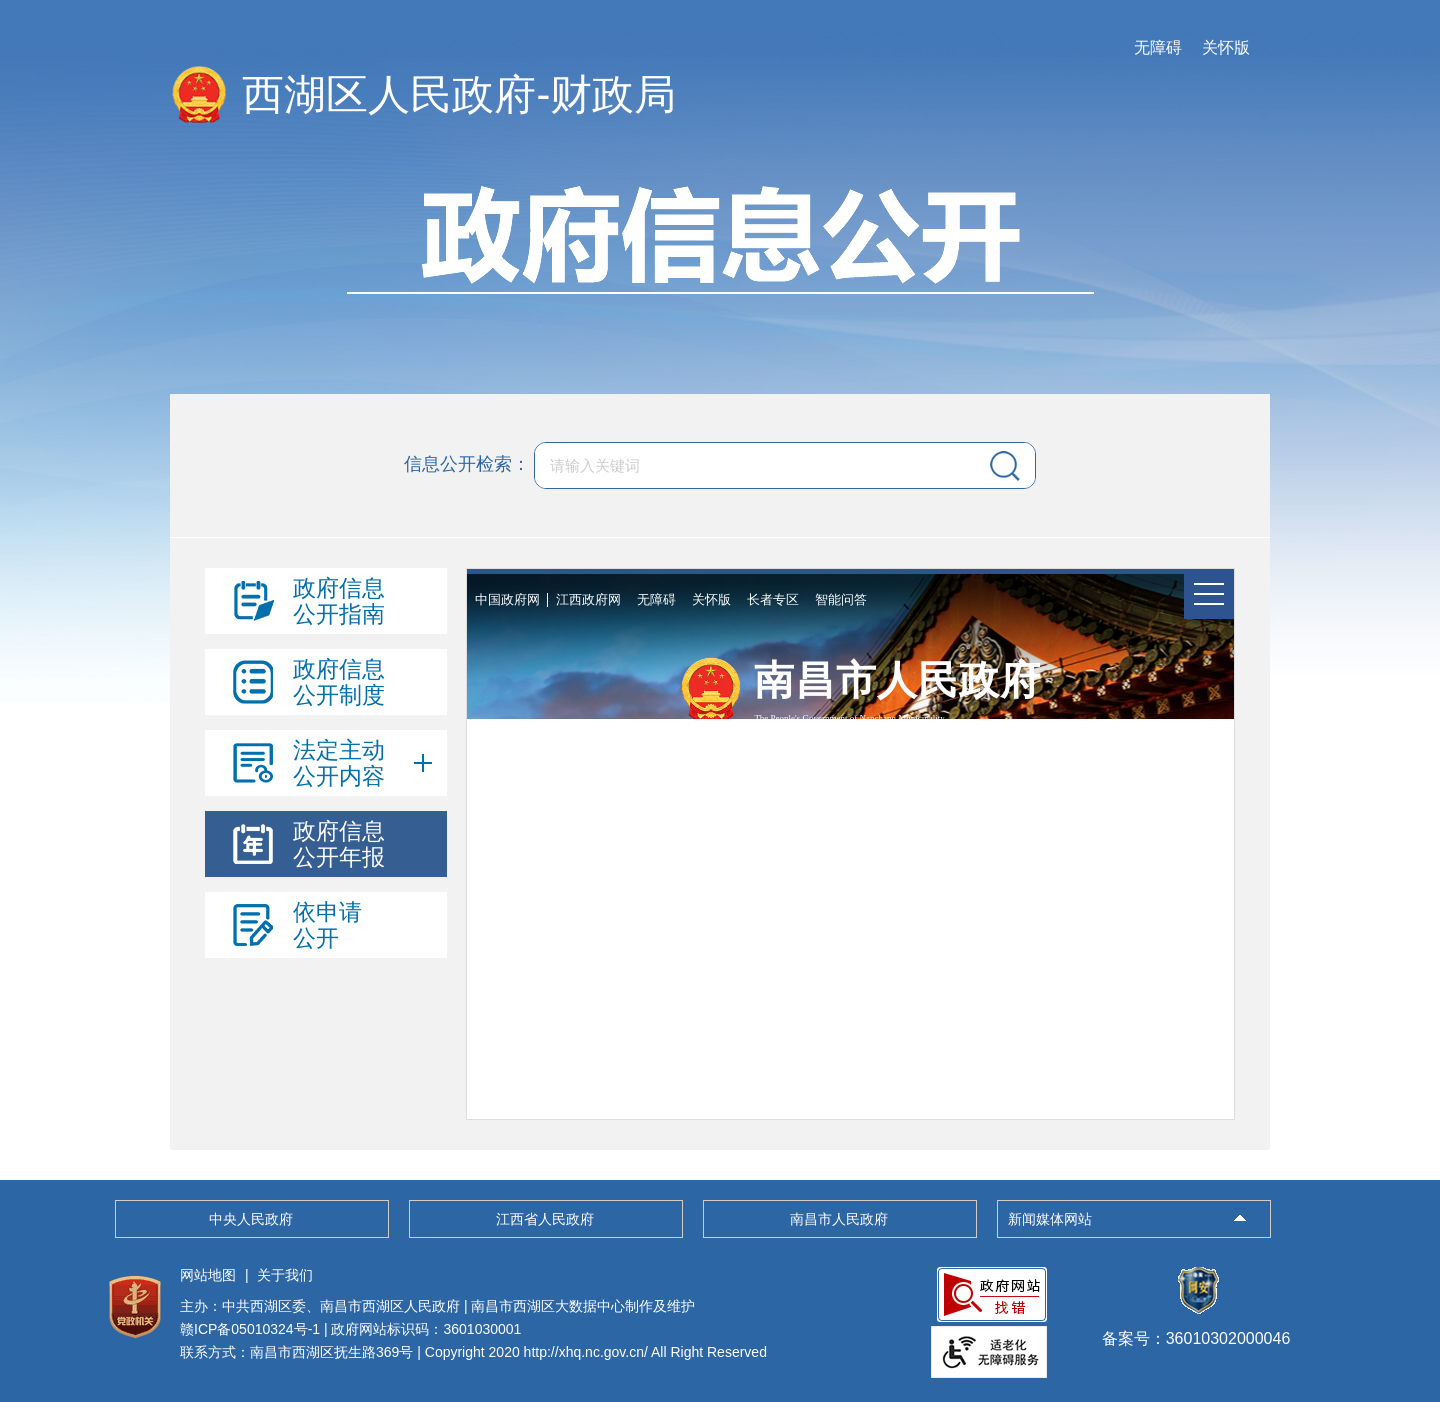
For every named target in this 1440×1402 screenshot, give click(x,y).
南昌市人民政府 (839, 1219)
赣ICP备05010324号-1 (250, 1329)
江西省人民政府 (545, 1219)
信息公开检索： (467, 464)
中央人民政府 (251, 1219)
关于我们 (285, 1275)
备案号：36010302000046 (1196, 1329)
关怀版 (1226, 47)
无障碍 (1158, 47)
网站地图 (208, 1275)
